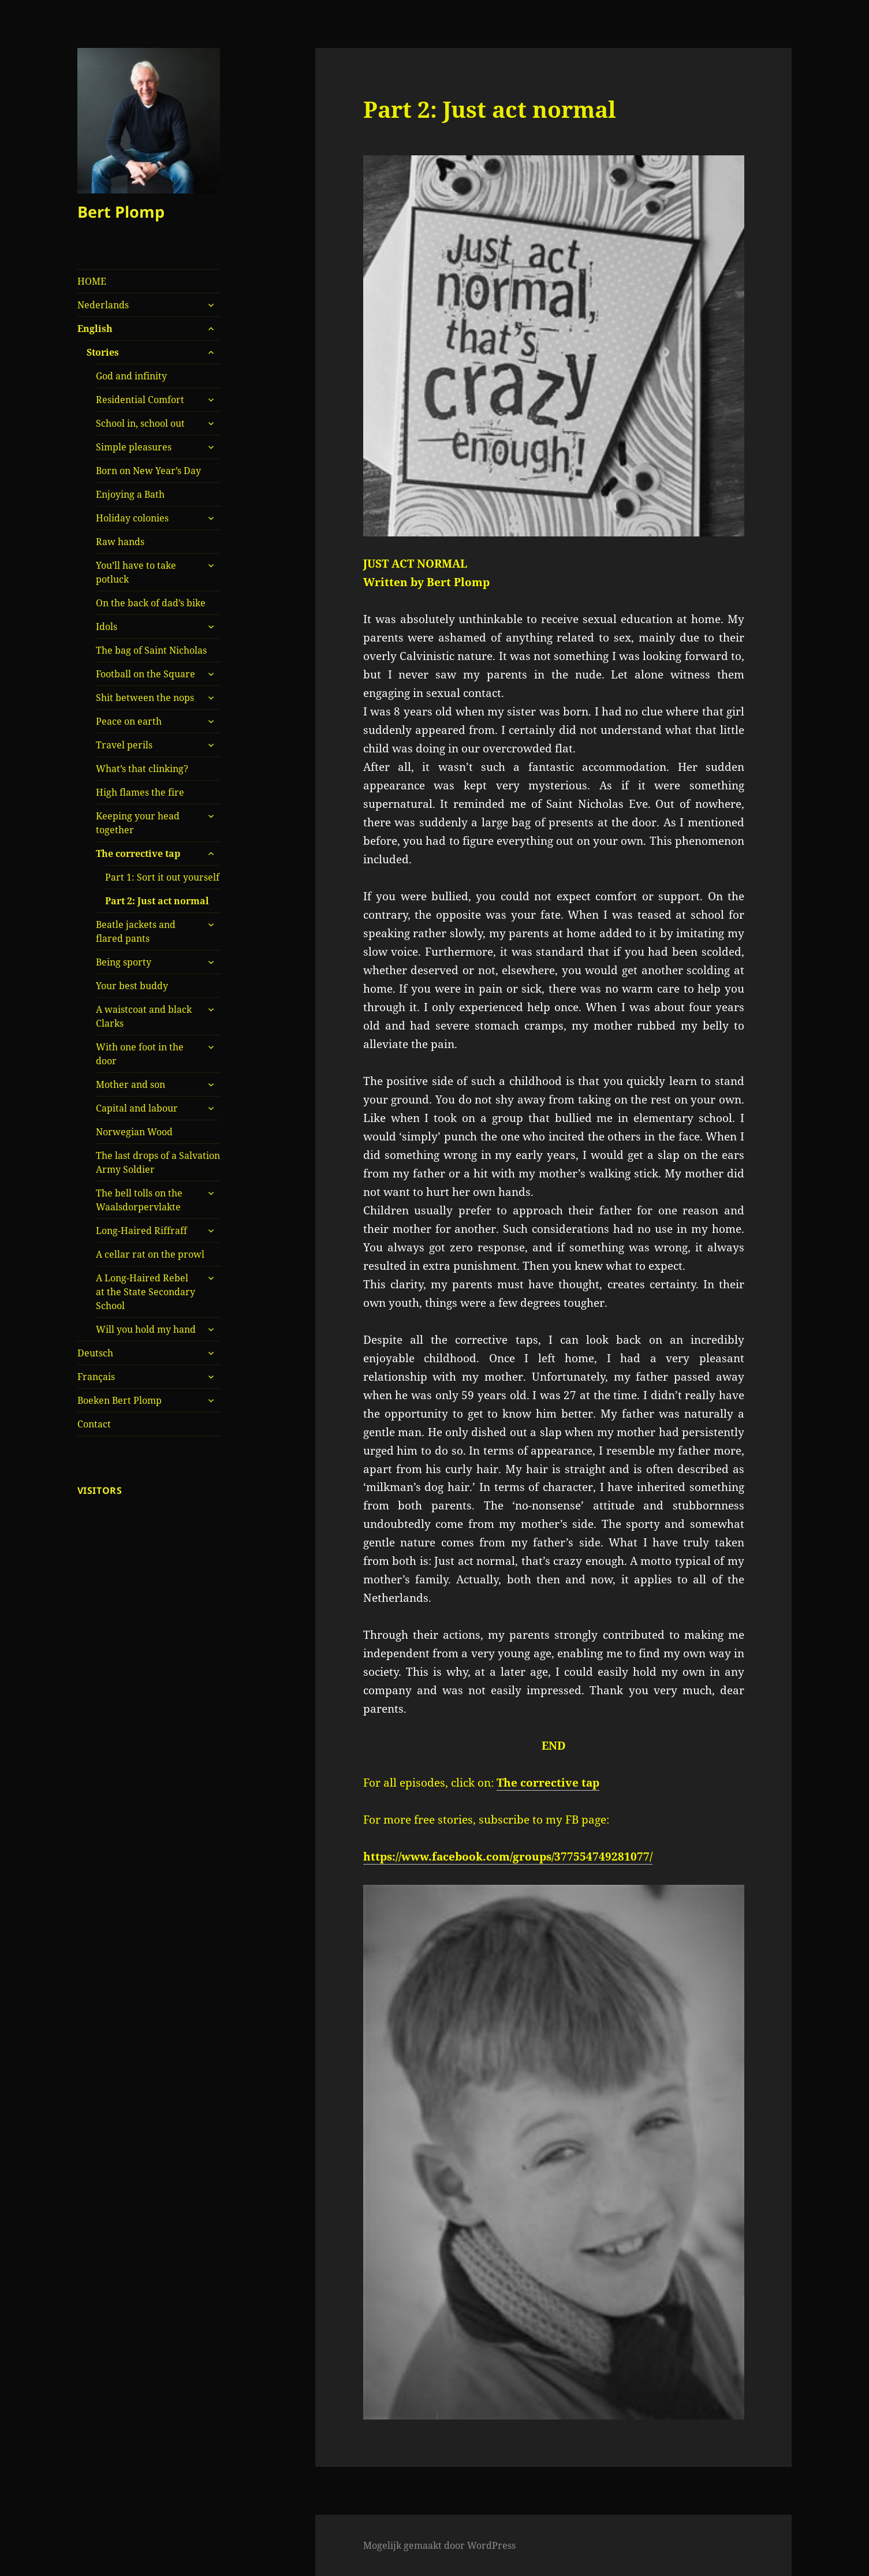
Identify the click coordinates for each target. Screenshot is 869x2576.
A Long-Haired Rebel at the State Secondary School (145, 1292)
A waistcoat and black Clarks (144, 1016)
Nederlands (103, 305)
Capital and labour (137, 1108)
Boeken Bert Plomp (119, 1400)
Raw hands (120, 541)
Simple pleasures (133, 447)
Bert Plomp (121, 211)
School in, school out (140, 423)
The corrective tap (138, 853)
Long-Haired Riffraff (141, 1230)
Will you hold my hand (146, 1329)
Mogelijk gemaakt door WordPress (439, 2545)
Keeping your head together (138, 823)
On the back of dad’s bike (151, 603)
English (95, 328)
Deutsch (95, 1353)
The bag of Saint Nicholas (151, 650)
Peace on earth (129, 721)
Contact (94, 1424)
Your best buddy (132, 985)
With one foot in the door (140, 1054)
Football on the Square (145, 674)
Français (96, 1376)
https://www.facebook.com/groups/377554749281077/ (507, 1856)
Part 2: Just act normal (157, 900)
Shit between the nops (145, 697)
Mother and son (130, 1084)
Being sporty (123, 962)
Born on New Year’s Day (148, 470)
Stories (103, 352)
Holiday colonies (132, 518)
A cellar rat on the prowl (150, 1254)
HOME (91, 281)
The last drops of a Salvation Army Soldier (158, 1162)
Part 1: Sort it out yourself (162, 877)
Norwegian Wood (134, 1131)
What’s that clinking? (142, 768)
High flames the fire (140, 792)
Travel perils (124, 745)
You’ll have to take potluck (136, 572)
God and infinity (131, 376)
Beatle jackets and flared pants (136, 931)
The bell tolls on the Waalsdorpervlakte (139, 1200)
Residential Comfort (140, 399)
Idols (106, 626)
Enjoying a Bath (130, 494)
